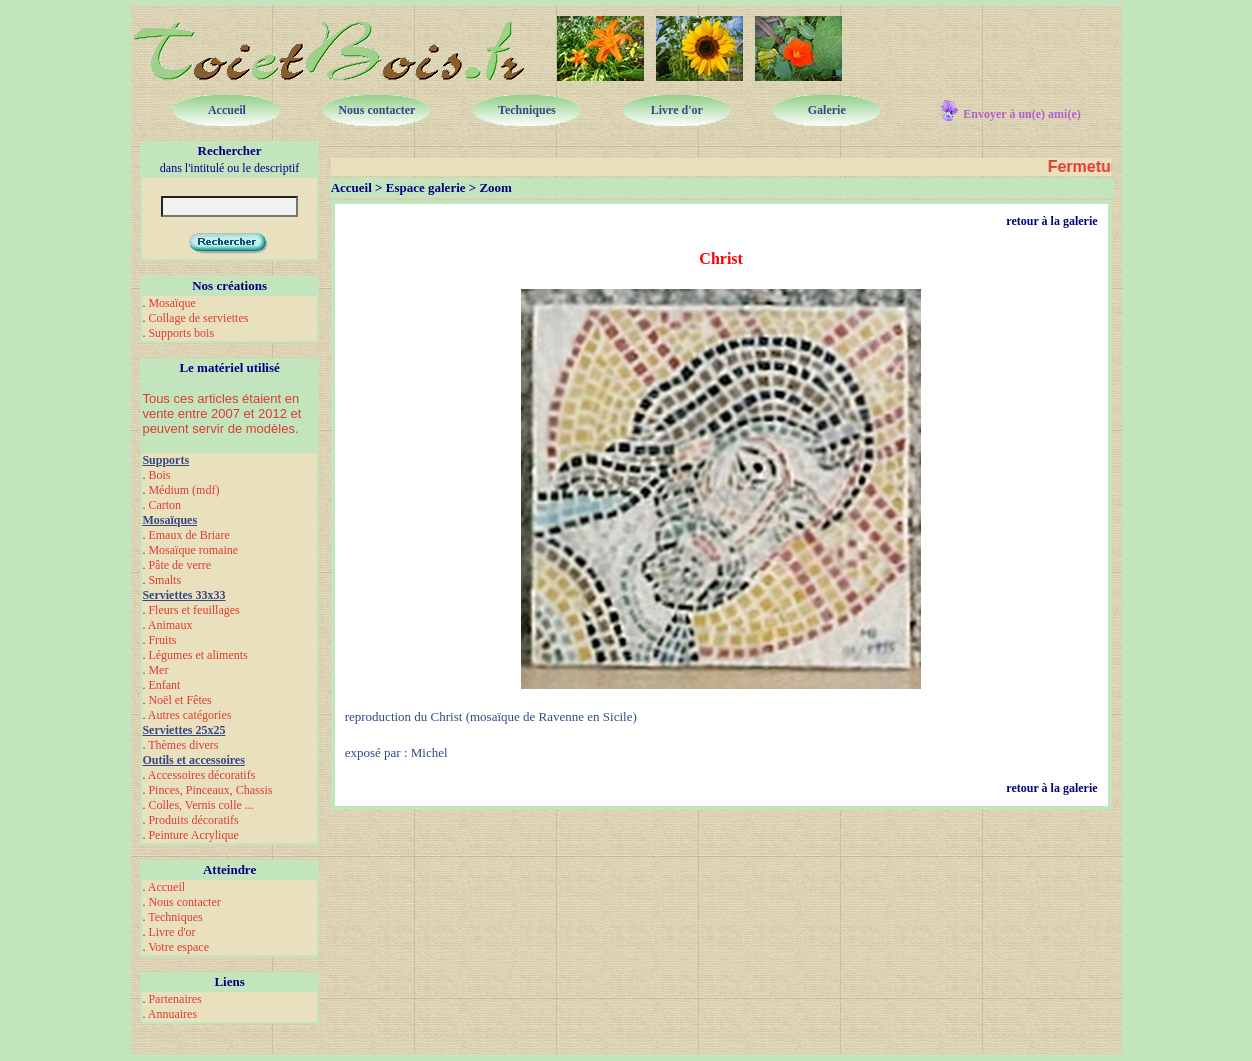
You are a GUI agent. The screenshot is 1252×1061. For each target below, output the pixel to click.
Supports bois (181, 333)
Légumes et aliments (197, 655)
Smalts (164, 580)
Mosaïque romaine (193, 550)
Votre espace (178, 947)
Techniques (175, 917)
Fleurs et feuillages (193, 610)
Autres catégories (190, 715)
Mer (158, 670)
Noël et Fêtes (179, 700)
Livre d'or (171, 932)
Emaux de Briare (188, 535)
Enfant (164, 685)
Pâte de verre (179, 565)
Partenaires (174, 999)
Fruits (162, 640)
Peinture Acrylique (193, 835)
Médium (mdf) (183, 490)
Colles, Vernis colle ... (200, 805)
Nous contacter (184, 902)
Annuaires (172, 1014)
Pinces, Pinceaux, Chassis (210, 790)
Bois (159, 475)
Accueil (166, 887)
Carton (164, 505)
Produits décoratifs (193, 820)
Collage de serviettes (198, 318)
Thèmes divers (183, 745)
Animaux (170, 625)
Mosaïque (171, 303)
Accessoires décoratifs (202, 775)
